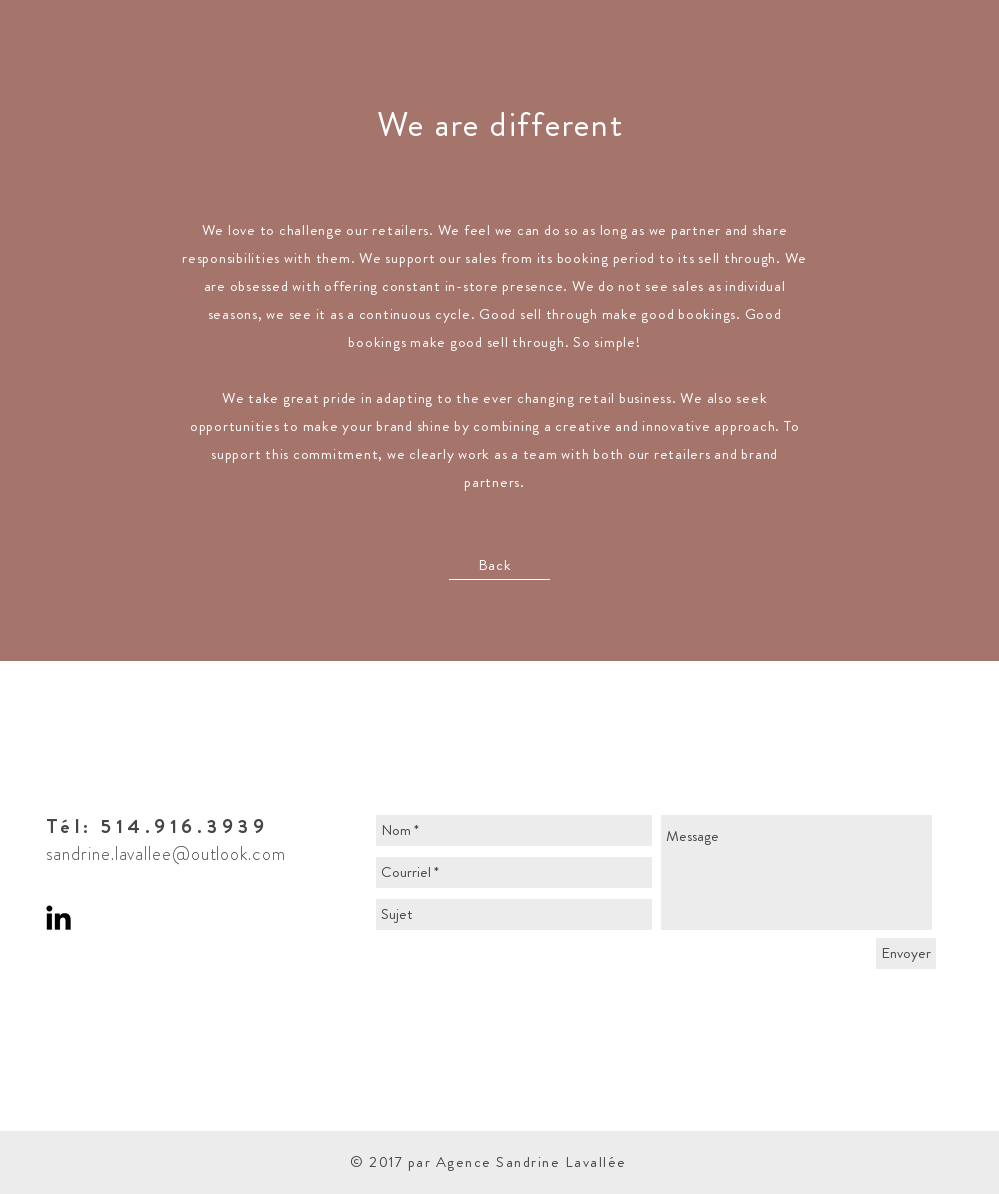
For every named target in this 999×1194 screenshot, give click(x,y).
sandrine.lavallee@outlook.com (166, 854)
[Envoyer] (906, 953)
